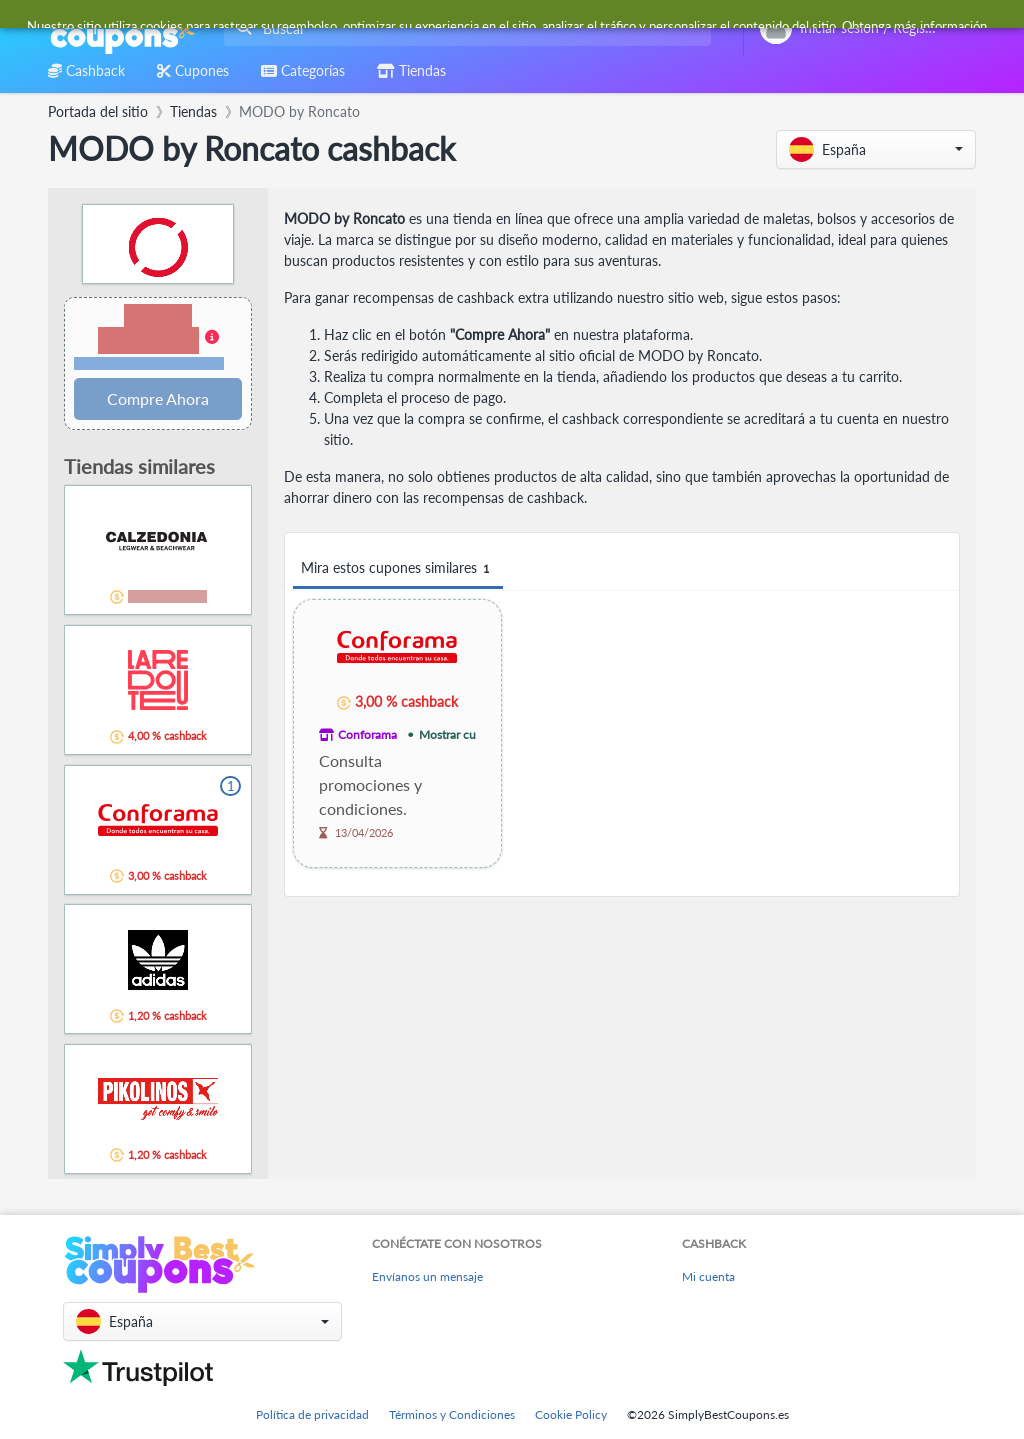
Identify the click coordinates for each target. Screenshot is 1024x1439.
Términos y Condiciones (452, 1414)
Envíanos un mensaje (427, 1276)
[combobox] (463, 28)
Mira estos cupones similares (398, 568)
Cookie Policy (571, 1414)
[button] (876, 149)
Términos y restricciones (149, 363)
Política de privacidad (312, 1414)
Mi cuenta (708, 1276)
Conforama (367, 734)
